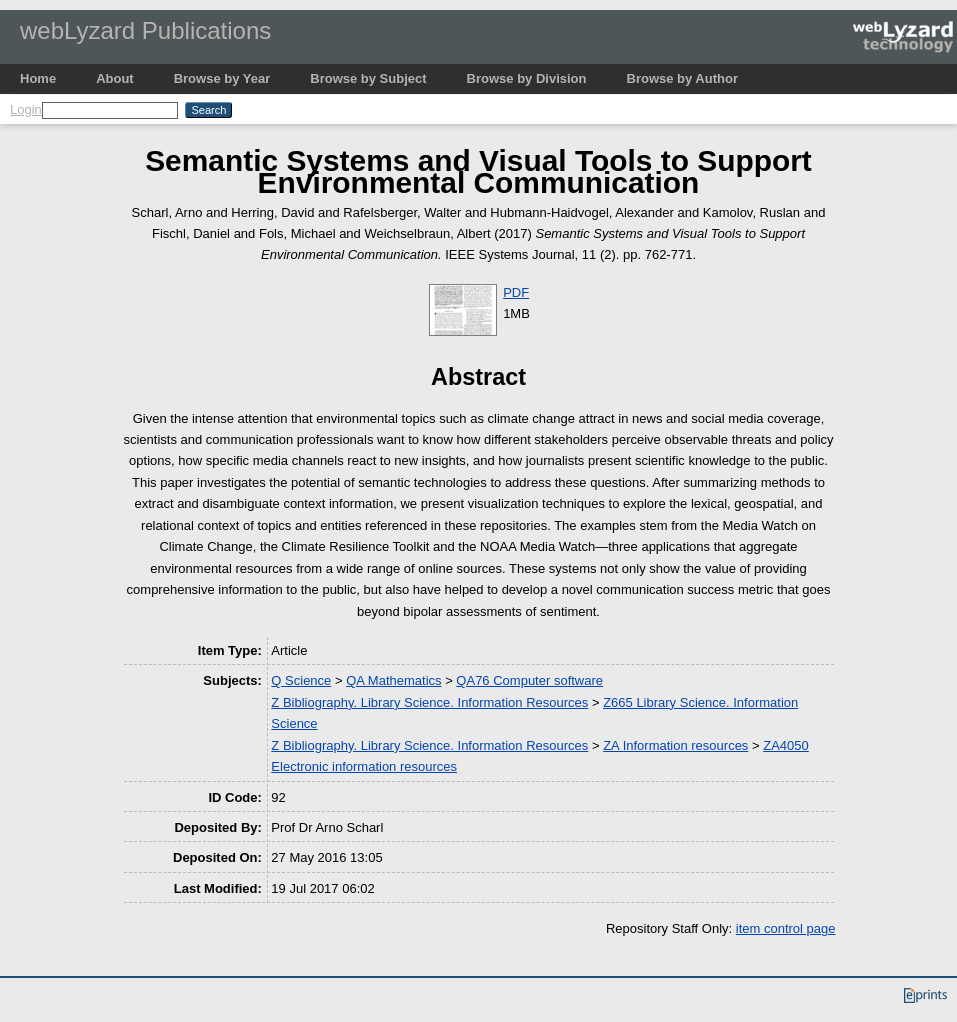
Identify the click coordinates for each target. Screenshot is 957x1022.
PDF (516, 292)
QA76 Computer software (529, 680)
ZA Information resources (675, 745)
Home (38, 78)
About (115, 78)
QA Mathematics (393, 680)
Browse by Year (222, 78)
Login (26, 109)
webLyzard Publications (145, 30)
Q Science (301, 680)
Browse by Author (682, 78)
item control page (786, 928)
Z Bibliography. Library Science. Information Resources (429, 702)
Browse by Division (527, 78)
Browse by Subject (368, 78)
